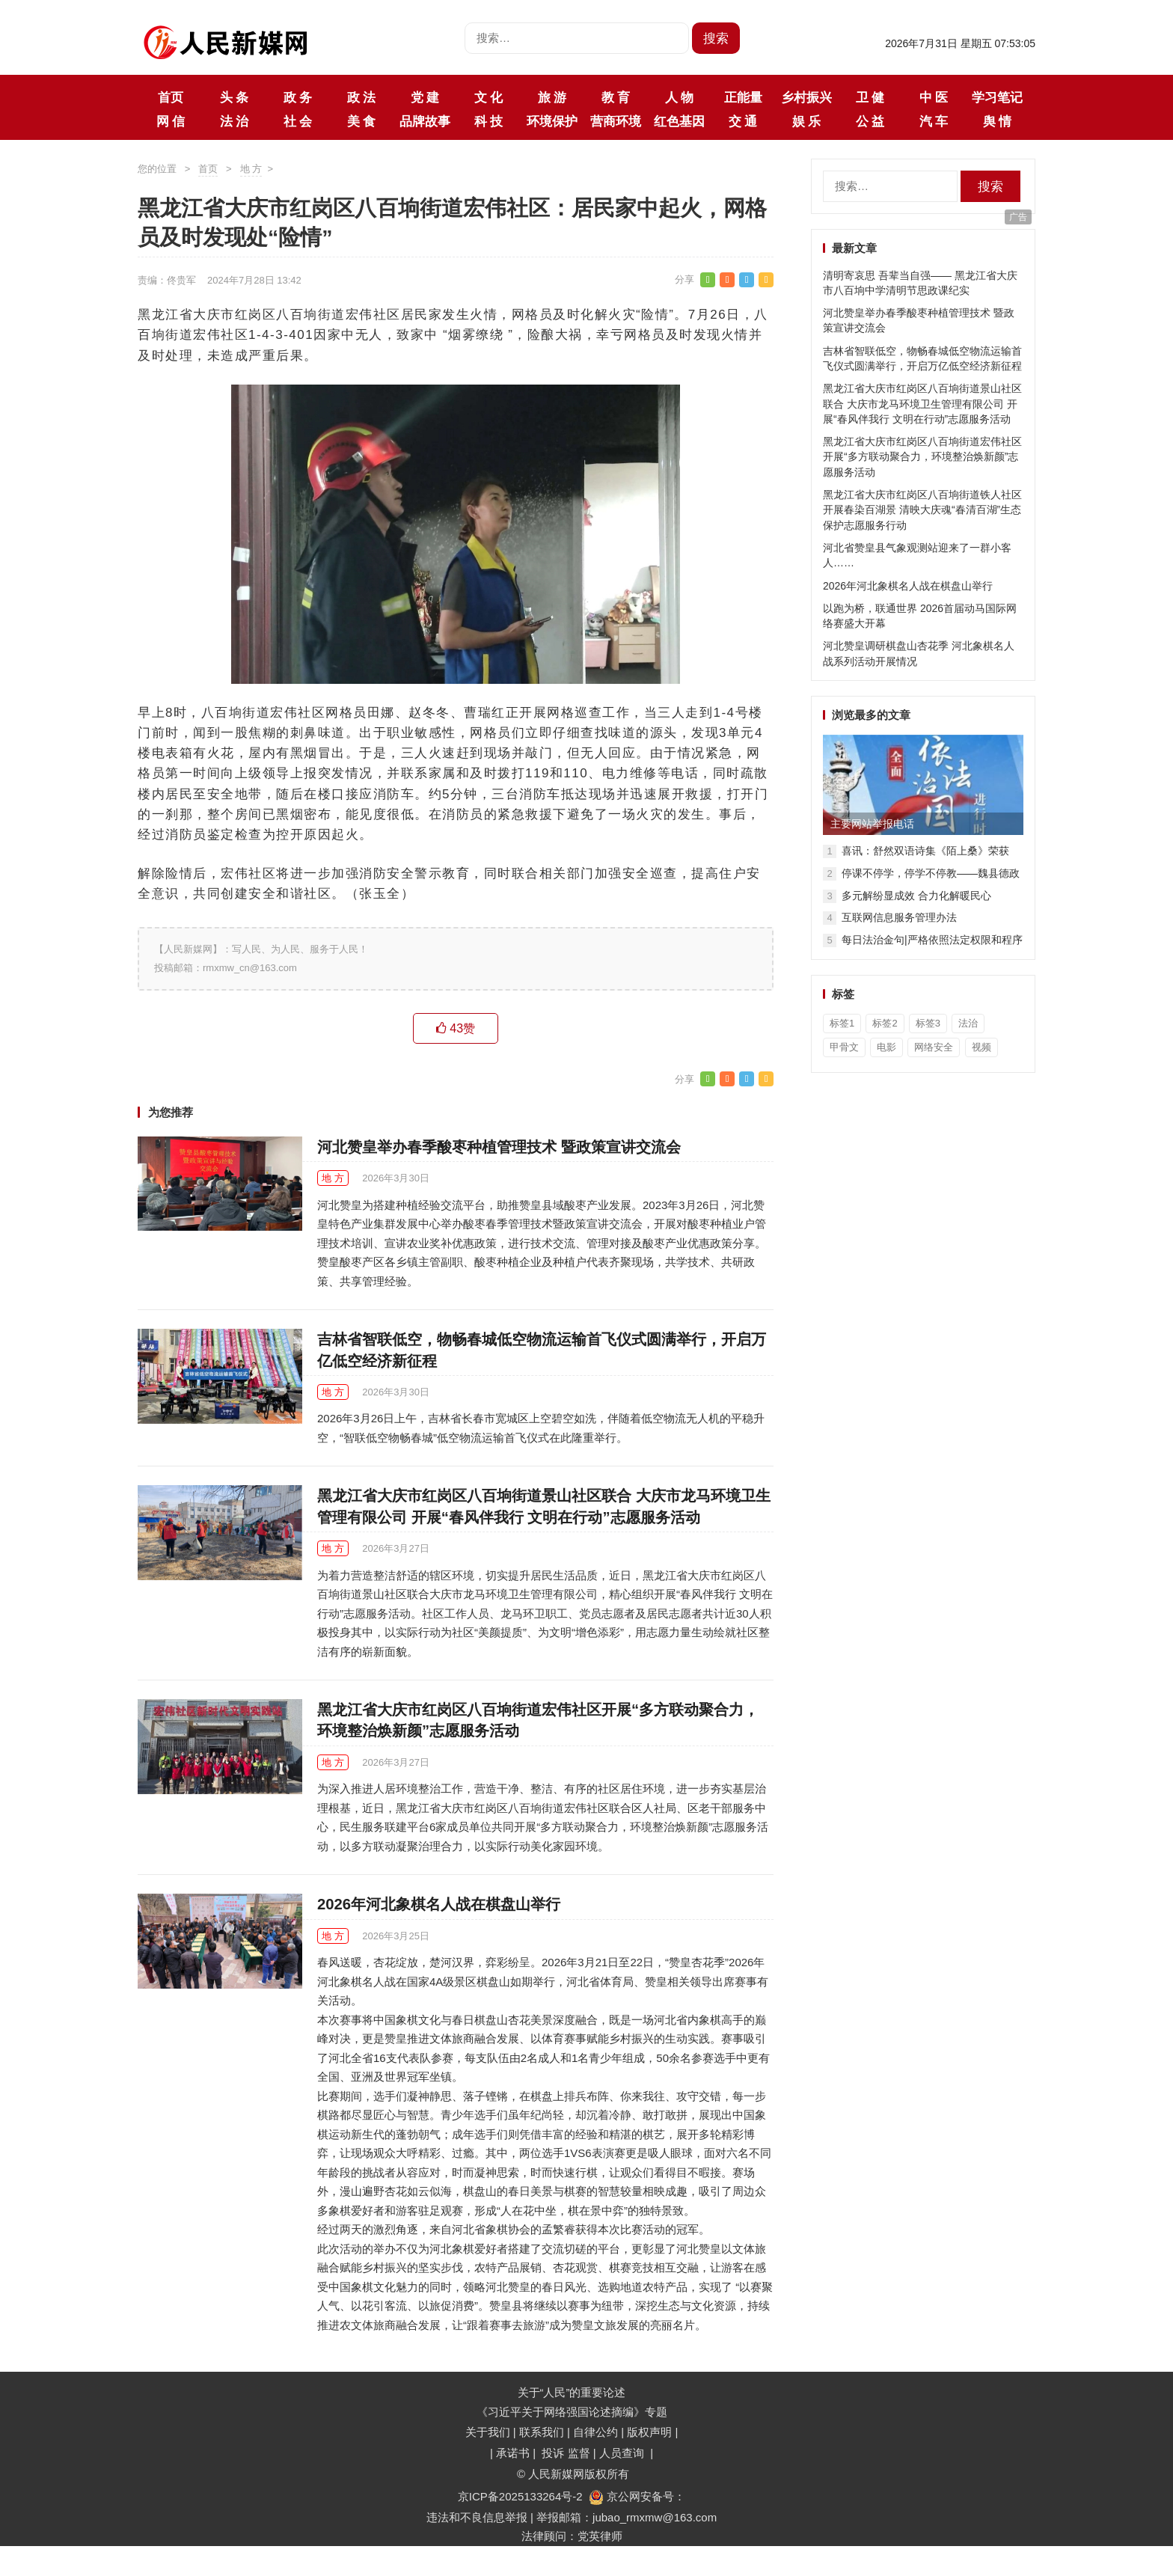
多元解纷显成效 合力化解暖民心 (916, 896)
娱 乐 (806, 121)
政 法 (361, 97)
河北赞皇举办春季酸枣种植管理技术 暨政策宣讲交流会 (499, 1147)
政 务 (298, 97)
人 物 (679, 97)
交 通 (743, 121)
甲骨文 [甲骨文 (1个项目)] (844, 1047)
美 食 (361, 121)
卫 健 (870, 97)
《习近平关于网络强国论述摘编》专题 (572, 2411)
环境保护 (552, 121)
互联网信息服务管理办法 (899, 917)
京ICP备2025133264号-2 (520, 2496)
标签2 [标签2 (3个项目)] (884, 1023)
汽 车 (933, 121)
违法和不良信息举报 (476, 2517)
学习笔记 (997, 97)
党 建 (425, 97)
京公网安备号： (637, 2496)
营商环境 (615, 121)
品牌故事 (424, 121)
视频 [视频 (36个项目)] (981, 1047)
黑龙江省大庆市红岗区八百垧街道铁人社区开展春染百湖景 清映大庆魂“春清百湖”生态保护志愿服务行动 (922, 510)
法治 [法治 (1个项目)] (968, 1023)
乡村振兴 (806, 97)
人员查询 (623, 2453)
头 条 (234, 97)
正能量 (743, 97)
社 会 (298, 121)
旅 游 (552, 97)
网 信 (170, 121)
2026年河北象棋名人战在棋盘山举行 (438, 1904)
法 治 (234, 121)
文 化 (488, 97)
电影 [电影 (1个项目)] (886, 1047)
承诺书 (514, 2453)
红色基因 (679, 121)
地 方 (251, 168)
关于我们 (487, 2432)
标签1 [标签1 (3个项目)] (842, 1023)
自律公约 (595, 2432)
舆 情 (997, 121)
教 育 (615, 97)
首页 (170, 97)
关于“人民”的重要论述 (572, 2392)
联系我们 (541, 2432)
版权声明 (651, 2432)
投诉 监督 (565, 2453)
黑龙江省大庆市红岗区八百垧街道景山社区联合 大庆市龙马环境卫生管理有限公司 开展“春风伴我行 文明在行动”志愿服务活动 (922, 403)
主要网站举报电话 (872, 824)
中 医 (933, 97)
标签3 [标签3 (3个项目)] (928, 1023)
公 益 (870, 121)
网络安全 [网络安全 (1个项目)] (933, 1047)
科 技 (488, 121)
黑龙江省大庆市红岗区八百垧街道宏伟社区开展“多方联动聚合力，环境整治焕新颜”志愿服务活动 (922, 456)
